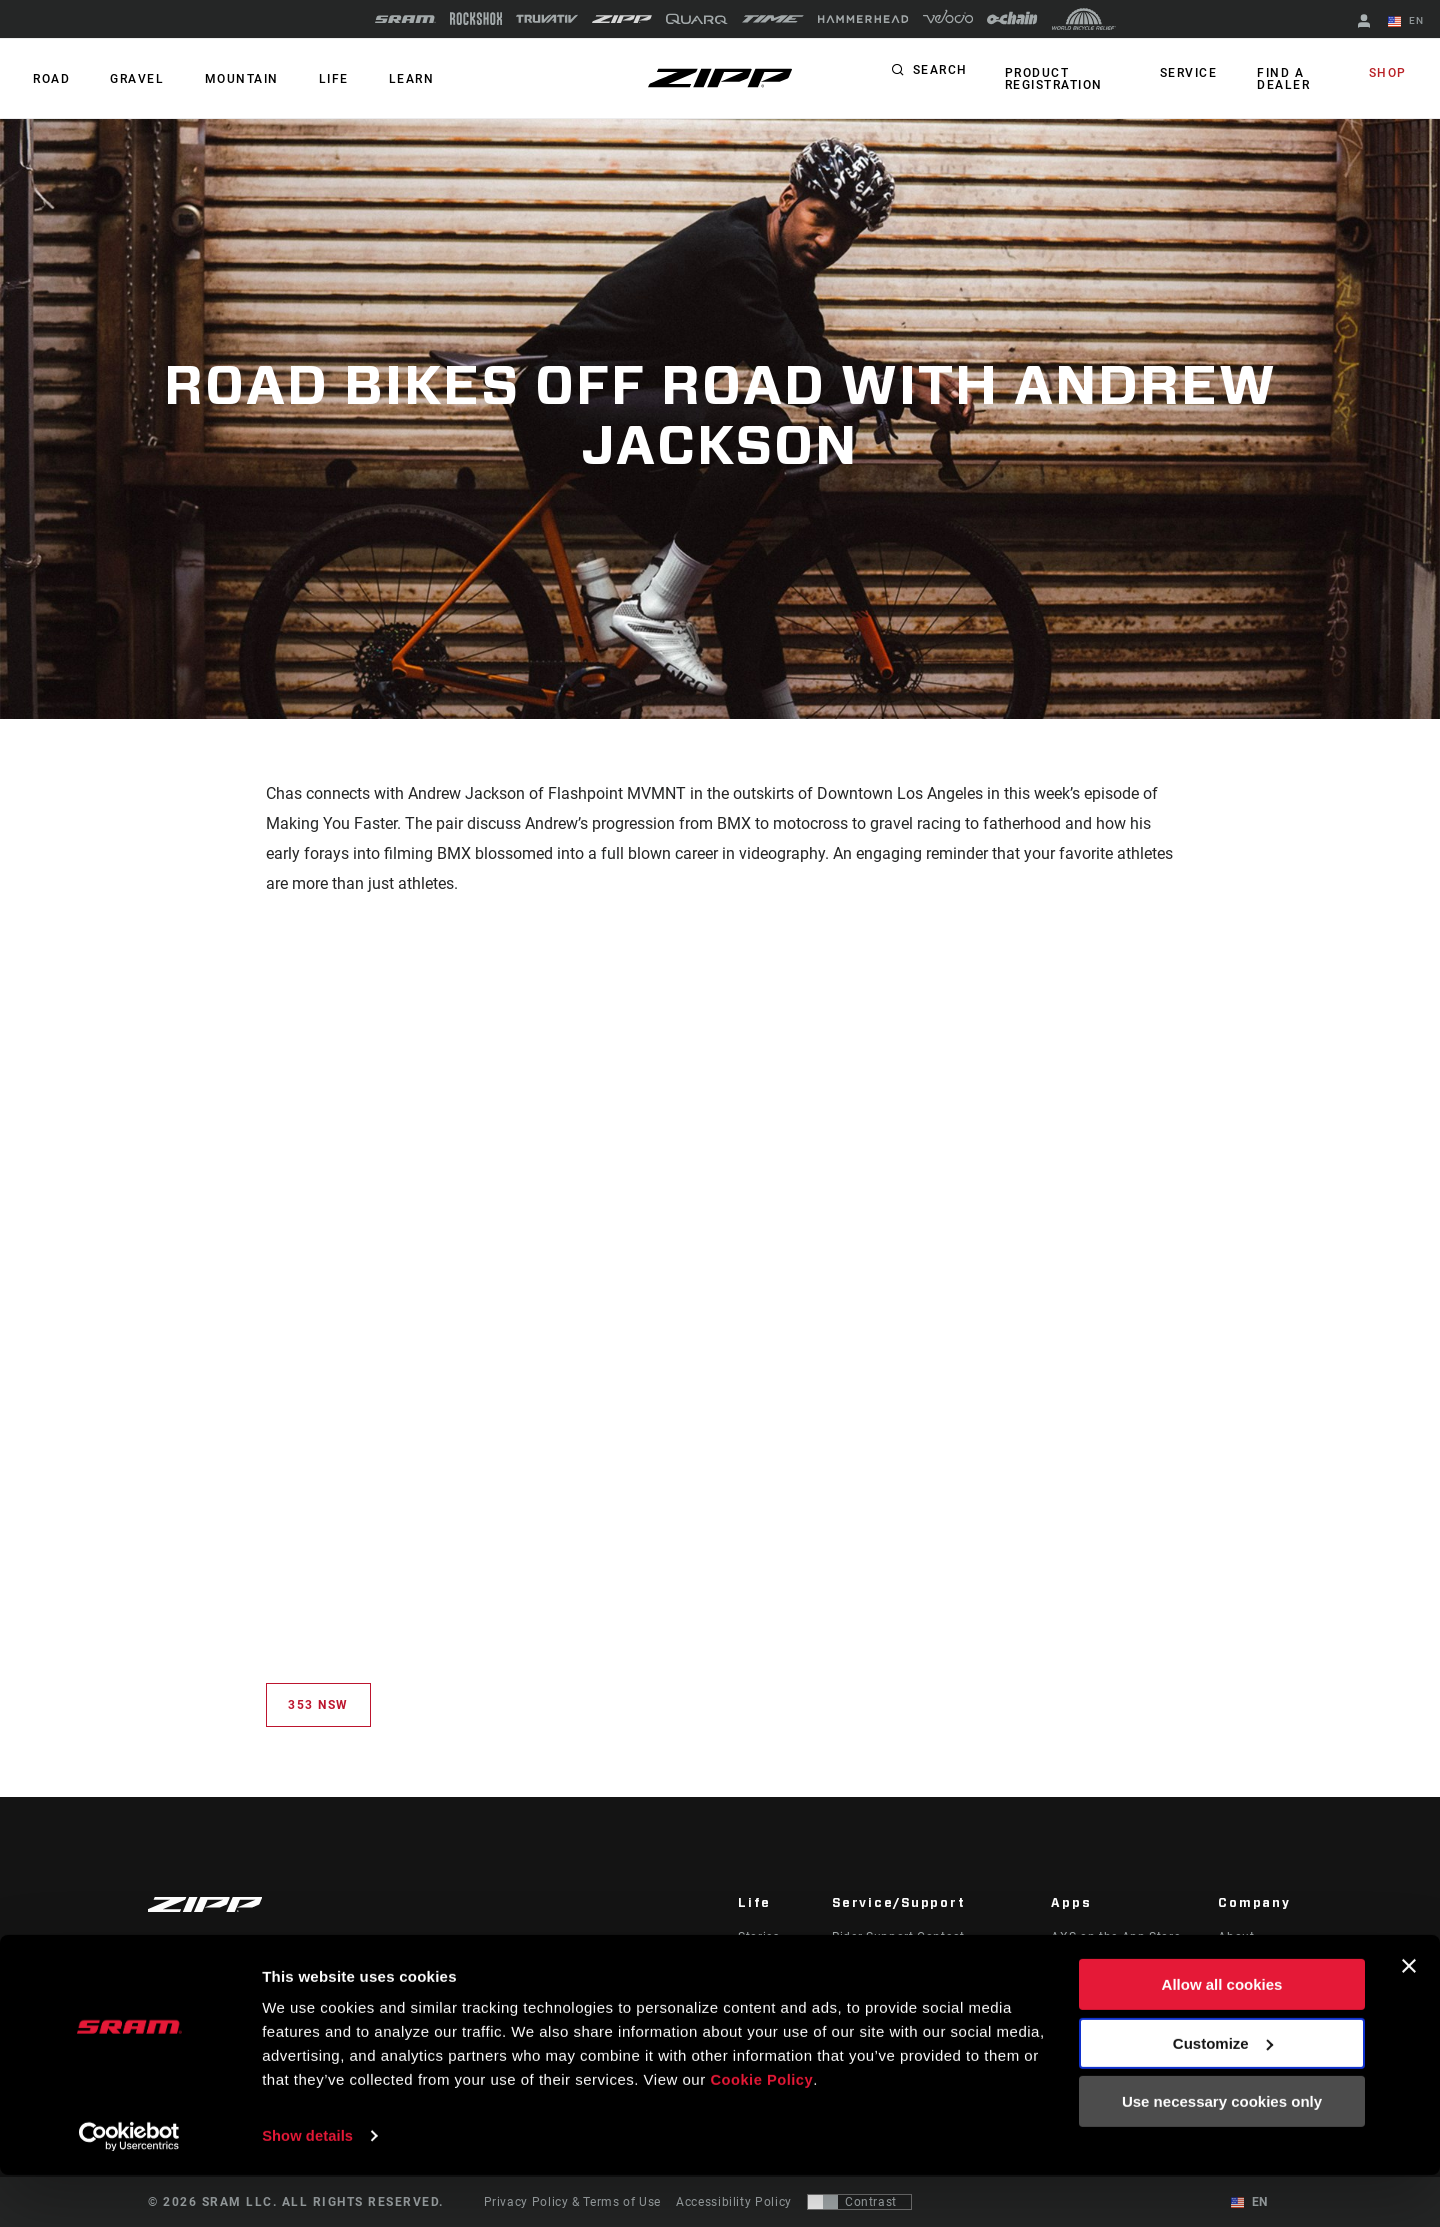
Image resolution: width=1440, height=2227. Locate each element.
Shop (1391, 74)
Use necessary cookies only (1222, 2154)
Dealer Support (876, 1965)
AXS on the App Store (1115, 1937)
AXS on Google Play (1111, 1965)
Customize (1223, 2095)
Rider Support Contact (898, 1937)
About (1236, 1937)
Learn (384, 79)
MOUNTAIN (226, 79)
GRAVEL (128, 79)
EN (1409, 22)
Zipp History (1255, 1965)
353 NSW (318, 1705)
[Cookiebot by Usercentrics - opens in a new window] (129, 2188)
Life (312, 79)
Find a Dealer (1283, 79)
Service (1194, 74)
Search (940, 74)
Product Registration (1051, 79)
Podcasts (766, 1965)
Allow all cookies (1222, 2037)
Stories (758, 1937)
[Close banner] (1409, 2019)
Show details (308, 2187)
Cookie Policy (762, 2132)
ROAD (48, 79)
